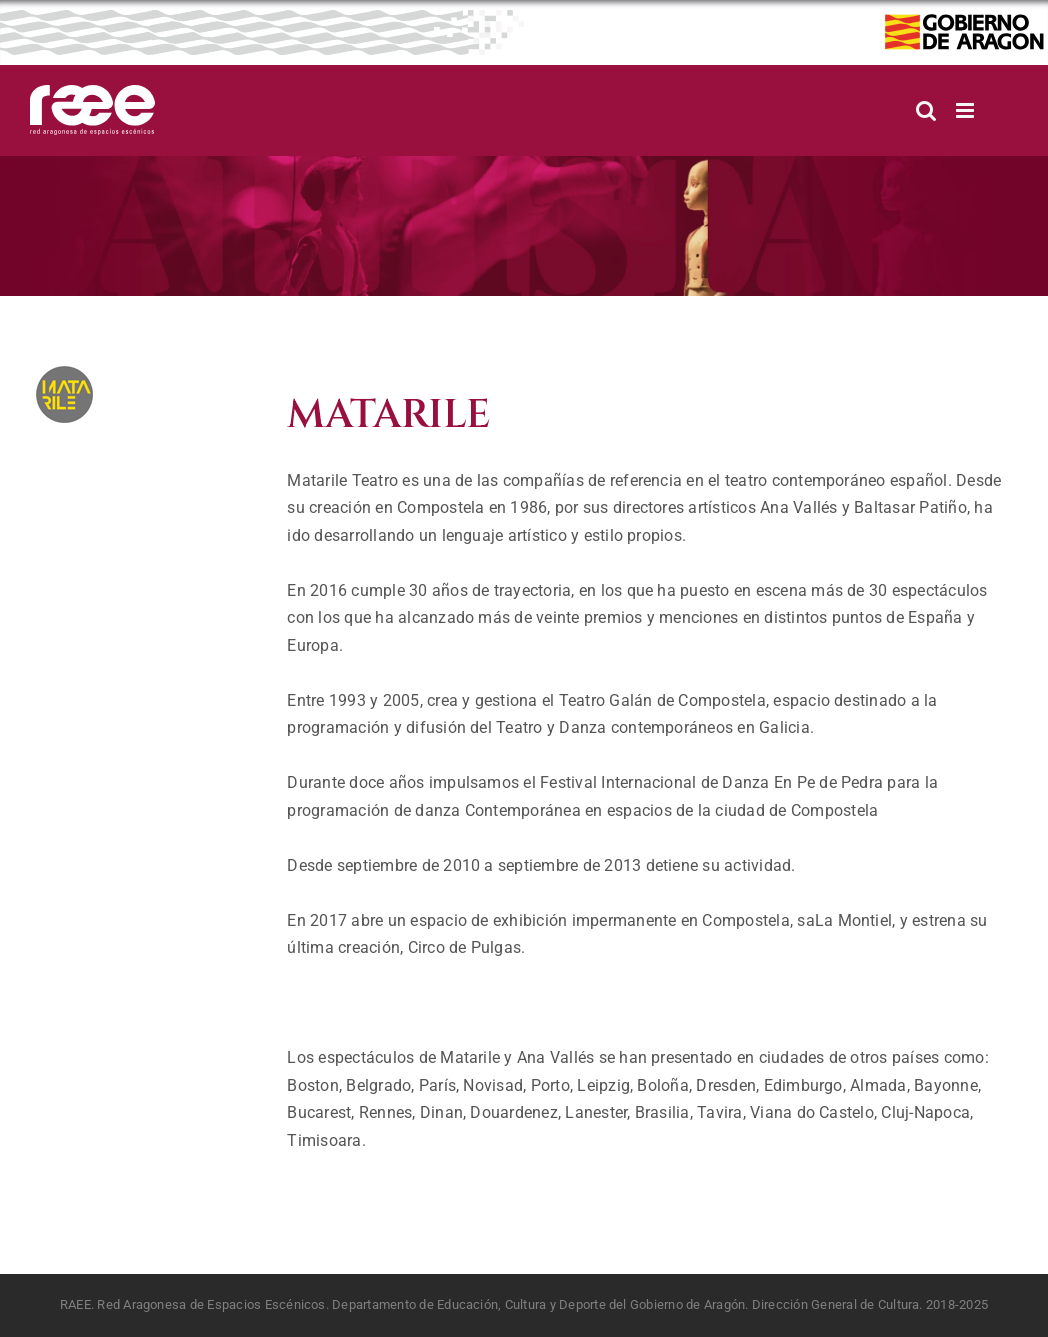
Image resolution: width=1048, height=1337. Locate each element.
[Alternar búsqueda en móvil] (926, 110)
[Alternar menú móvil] (966, 110)
